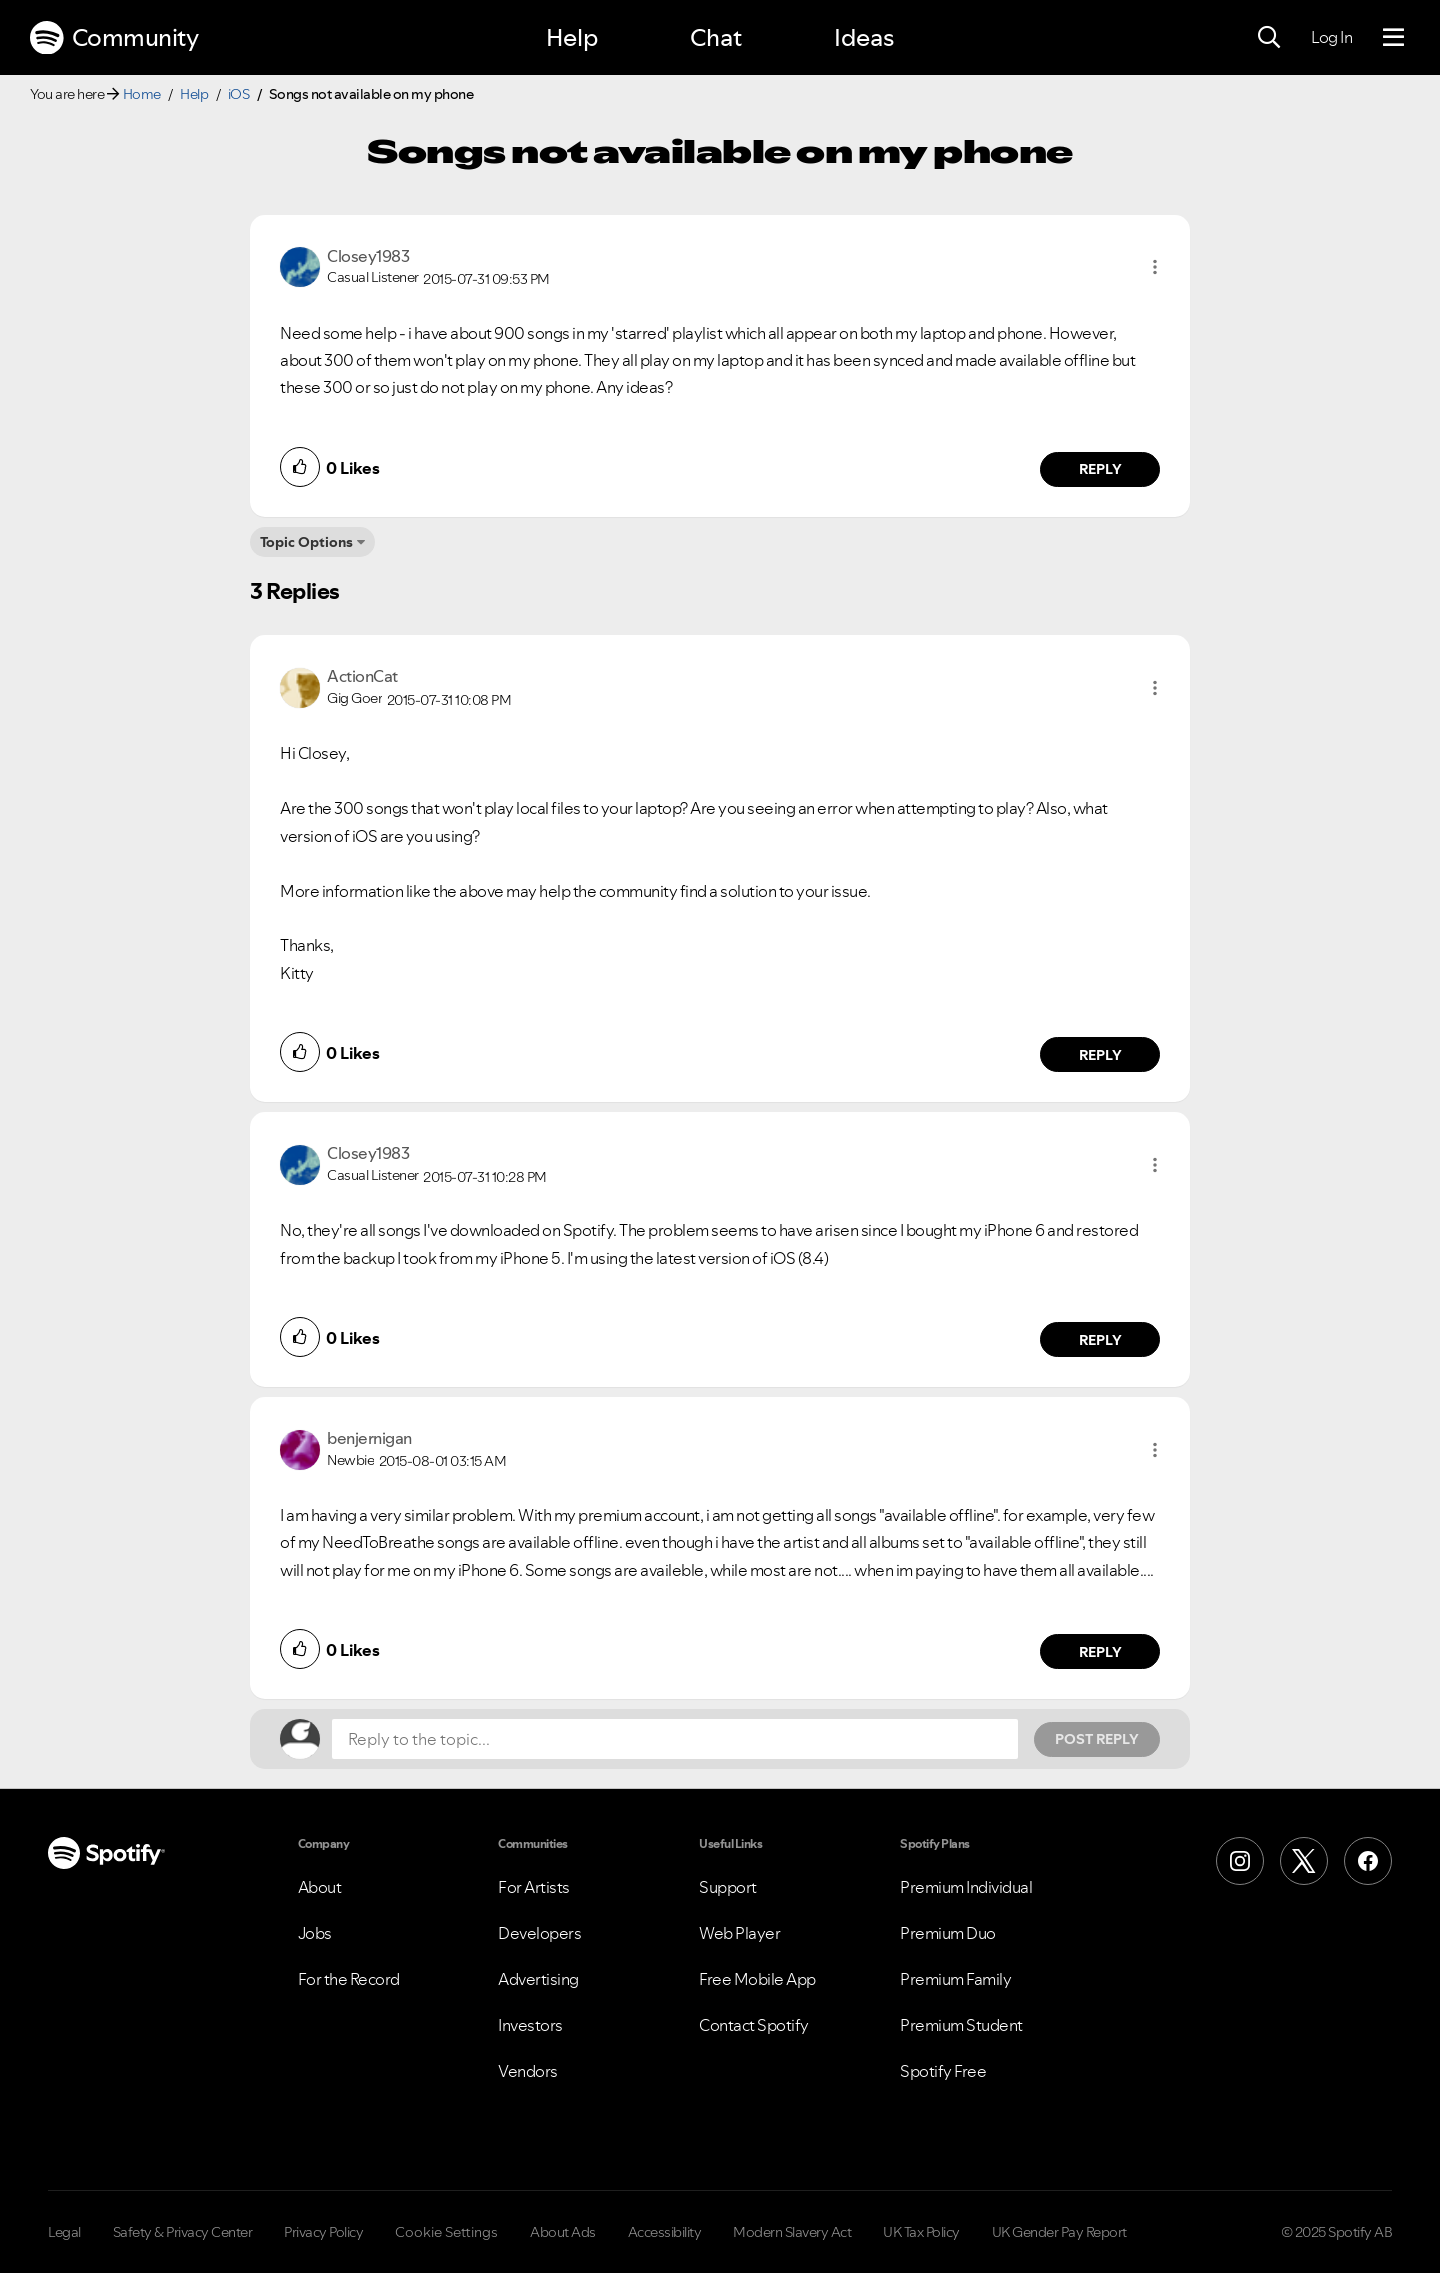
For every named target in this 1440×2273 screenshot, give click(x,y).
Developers (539, 1933)
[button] (1155, 267)
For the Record (349, 1979)
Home (142, 94)
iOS (239, 94)
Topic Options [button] (306, 542)
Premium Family (955, 1979)
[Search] (1269, 38)
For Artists (534, 1887)
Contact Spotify (754, 2025)
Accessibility (665, 2232)
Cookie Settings (446, 2232)
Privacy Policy (323, 2232)
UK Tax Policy (921, 2232)
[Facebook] (1368, 1861)
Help (572, 37)
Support (728, 1887)
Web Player (739, 1933)
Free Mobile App (757, 1979)
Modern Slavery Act (792, 2232)
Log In (1331, 37)
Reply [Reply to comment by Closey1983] (1100, 469)
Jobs (315, 1933)
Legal (64, 2232)
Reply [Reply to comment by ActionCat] (1100, 1055)
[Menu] (1393, 38)
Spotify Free (943, 2071)
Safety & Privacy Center (183, 2232)
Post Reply (1097, 1739)
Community (114, 38)
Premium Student (961, 2025)
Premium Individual (966, 1887)
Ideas (864, 37)
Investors (530, 2025)
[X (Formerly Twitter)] (1304, 1861)
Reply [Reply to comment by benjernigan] (1100, 1652)
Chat (716, 37)
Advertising (538, 1979)
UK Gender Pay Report (1059, 2232)
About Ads (563, 2232)
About (320, 1887)
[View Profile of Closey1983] (368, 256)
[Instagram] (1240, 1861)
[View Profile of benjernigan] (369, 1438)
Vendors (528, 2071)
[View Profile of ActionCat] (362, 676)
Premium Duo (948, 1933)
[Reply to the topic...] (675, 1739)
